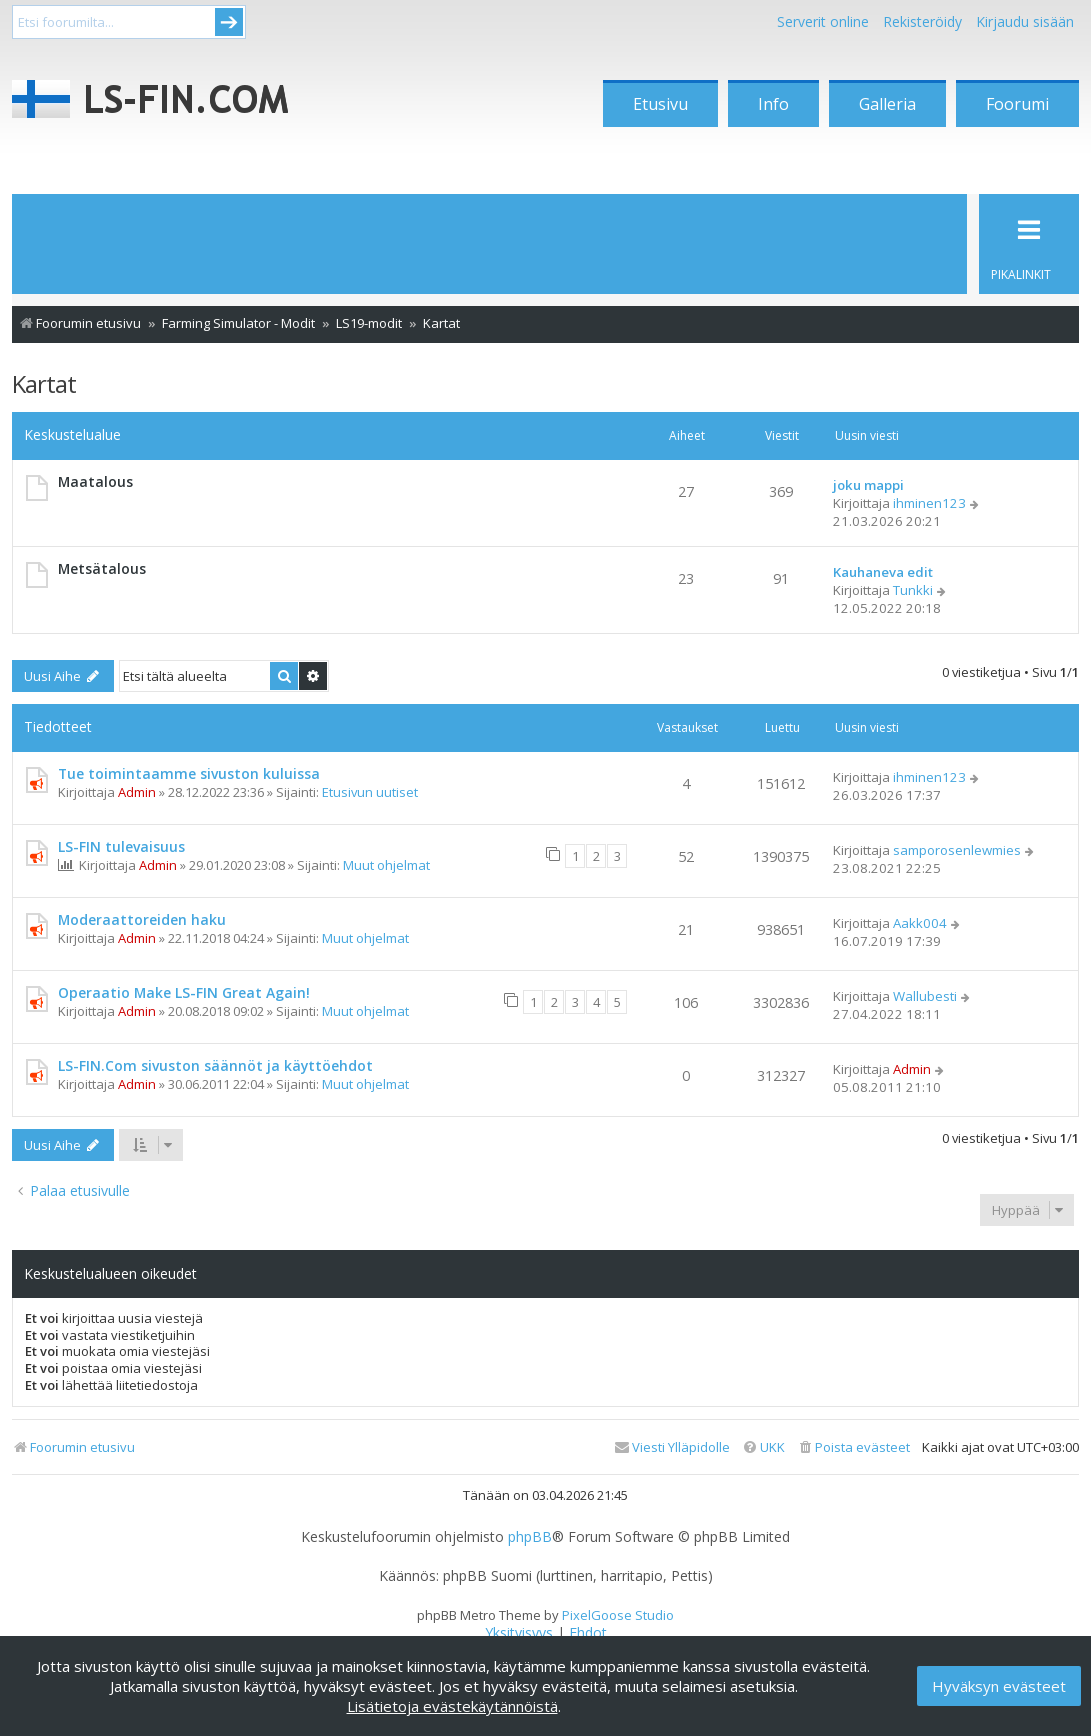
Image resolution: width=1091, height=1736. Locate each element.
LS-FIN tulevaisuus (121, 846)
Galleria (887, 104)
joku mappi (868, 485)
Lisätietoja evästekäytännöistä (452, 1706)
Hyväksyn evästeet (999, 1686)
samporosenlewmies (957, 850)
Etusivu (660, 104)
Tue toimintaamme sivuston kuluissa (189, 773)
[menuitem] (853, 1447)
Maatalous (95, 481)
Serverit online (823, 21)
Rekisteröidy (922, 21)
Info (773, 104)
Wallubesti (925, 996)
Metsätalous (102, 568)
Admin (137, 792)
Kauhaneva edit (883, 572)
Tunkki (913, 590)
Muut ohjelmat (386, 865)
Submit (229, 22)
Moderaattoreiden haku (142, 919)
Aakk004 (920, 923)
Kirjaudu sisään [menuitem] (1025, 21)
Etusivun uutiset (370, 792)
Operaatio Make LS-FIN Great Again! (184, 992)
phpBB (530, 1537)
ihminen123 (929, 503)
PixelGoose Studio (618, 1615)
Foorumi (1017, 104)
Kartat (44, 383)
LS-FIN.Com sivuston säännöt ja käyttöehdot (215, 1065)
